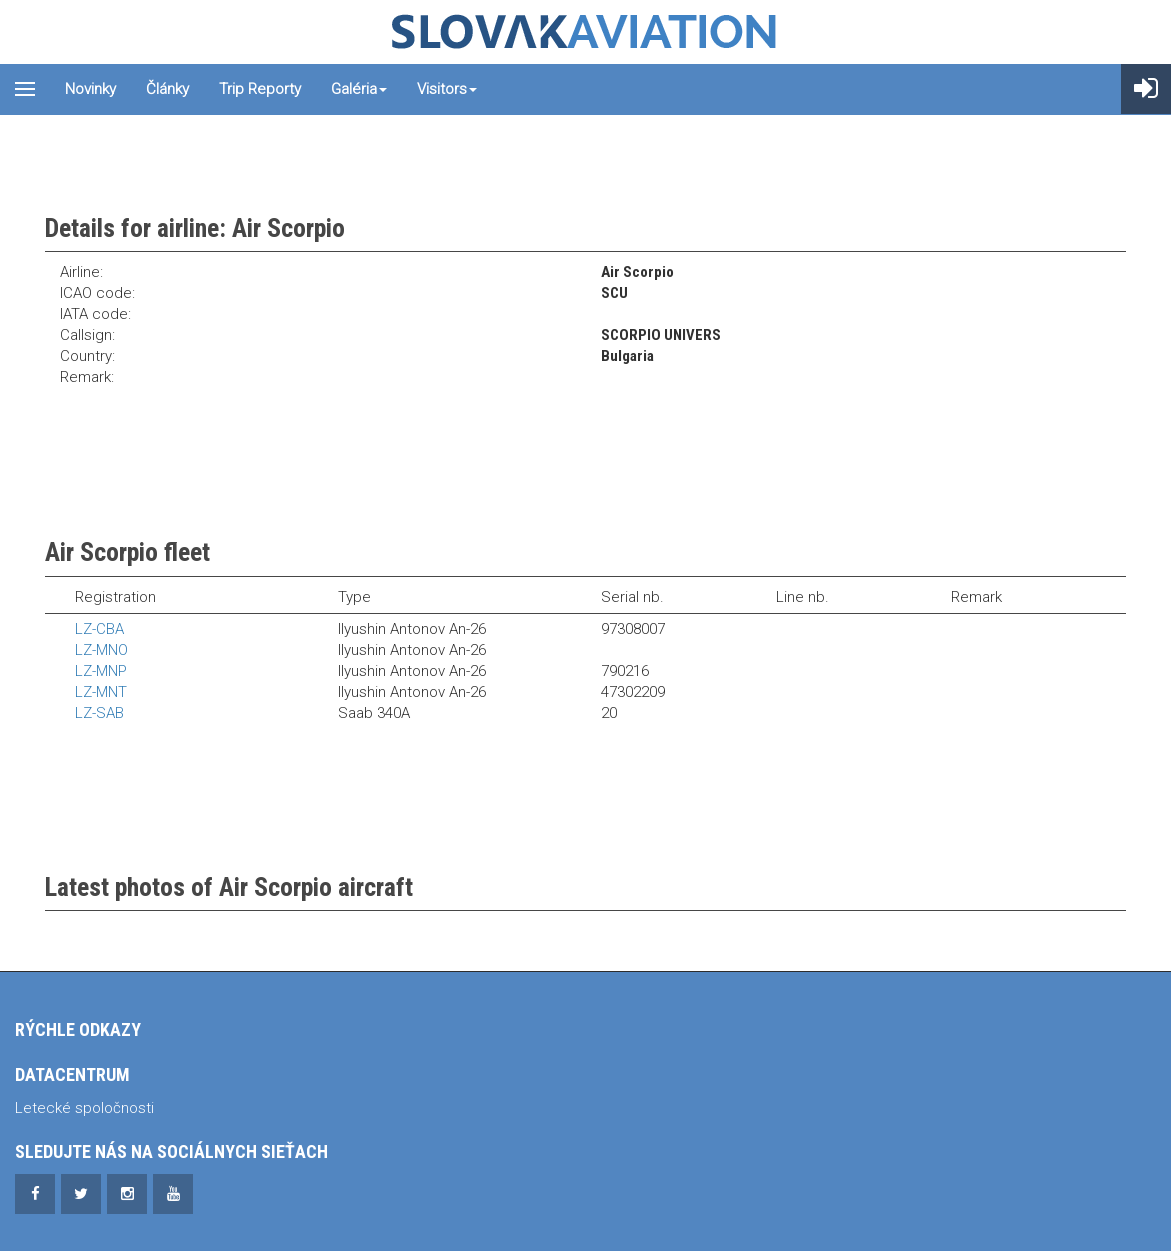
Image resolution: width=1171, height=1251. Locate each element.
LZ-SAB (99, 713)
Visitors (447, 89)
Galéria (359, 89)
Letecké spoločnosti (84, 1108)
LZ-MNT (101, 692)
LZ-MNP (101, 671)
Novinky (90, 89)
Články (167, 89)
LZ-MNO (101, 650)
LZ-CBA (99, 629)
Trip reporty (260, 89)
